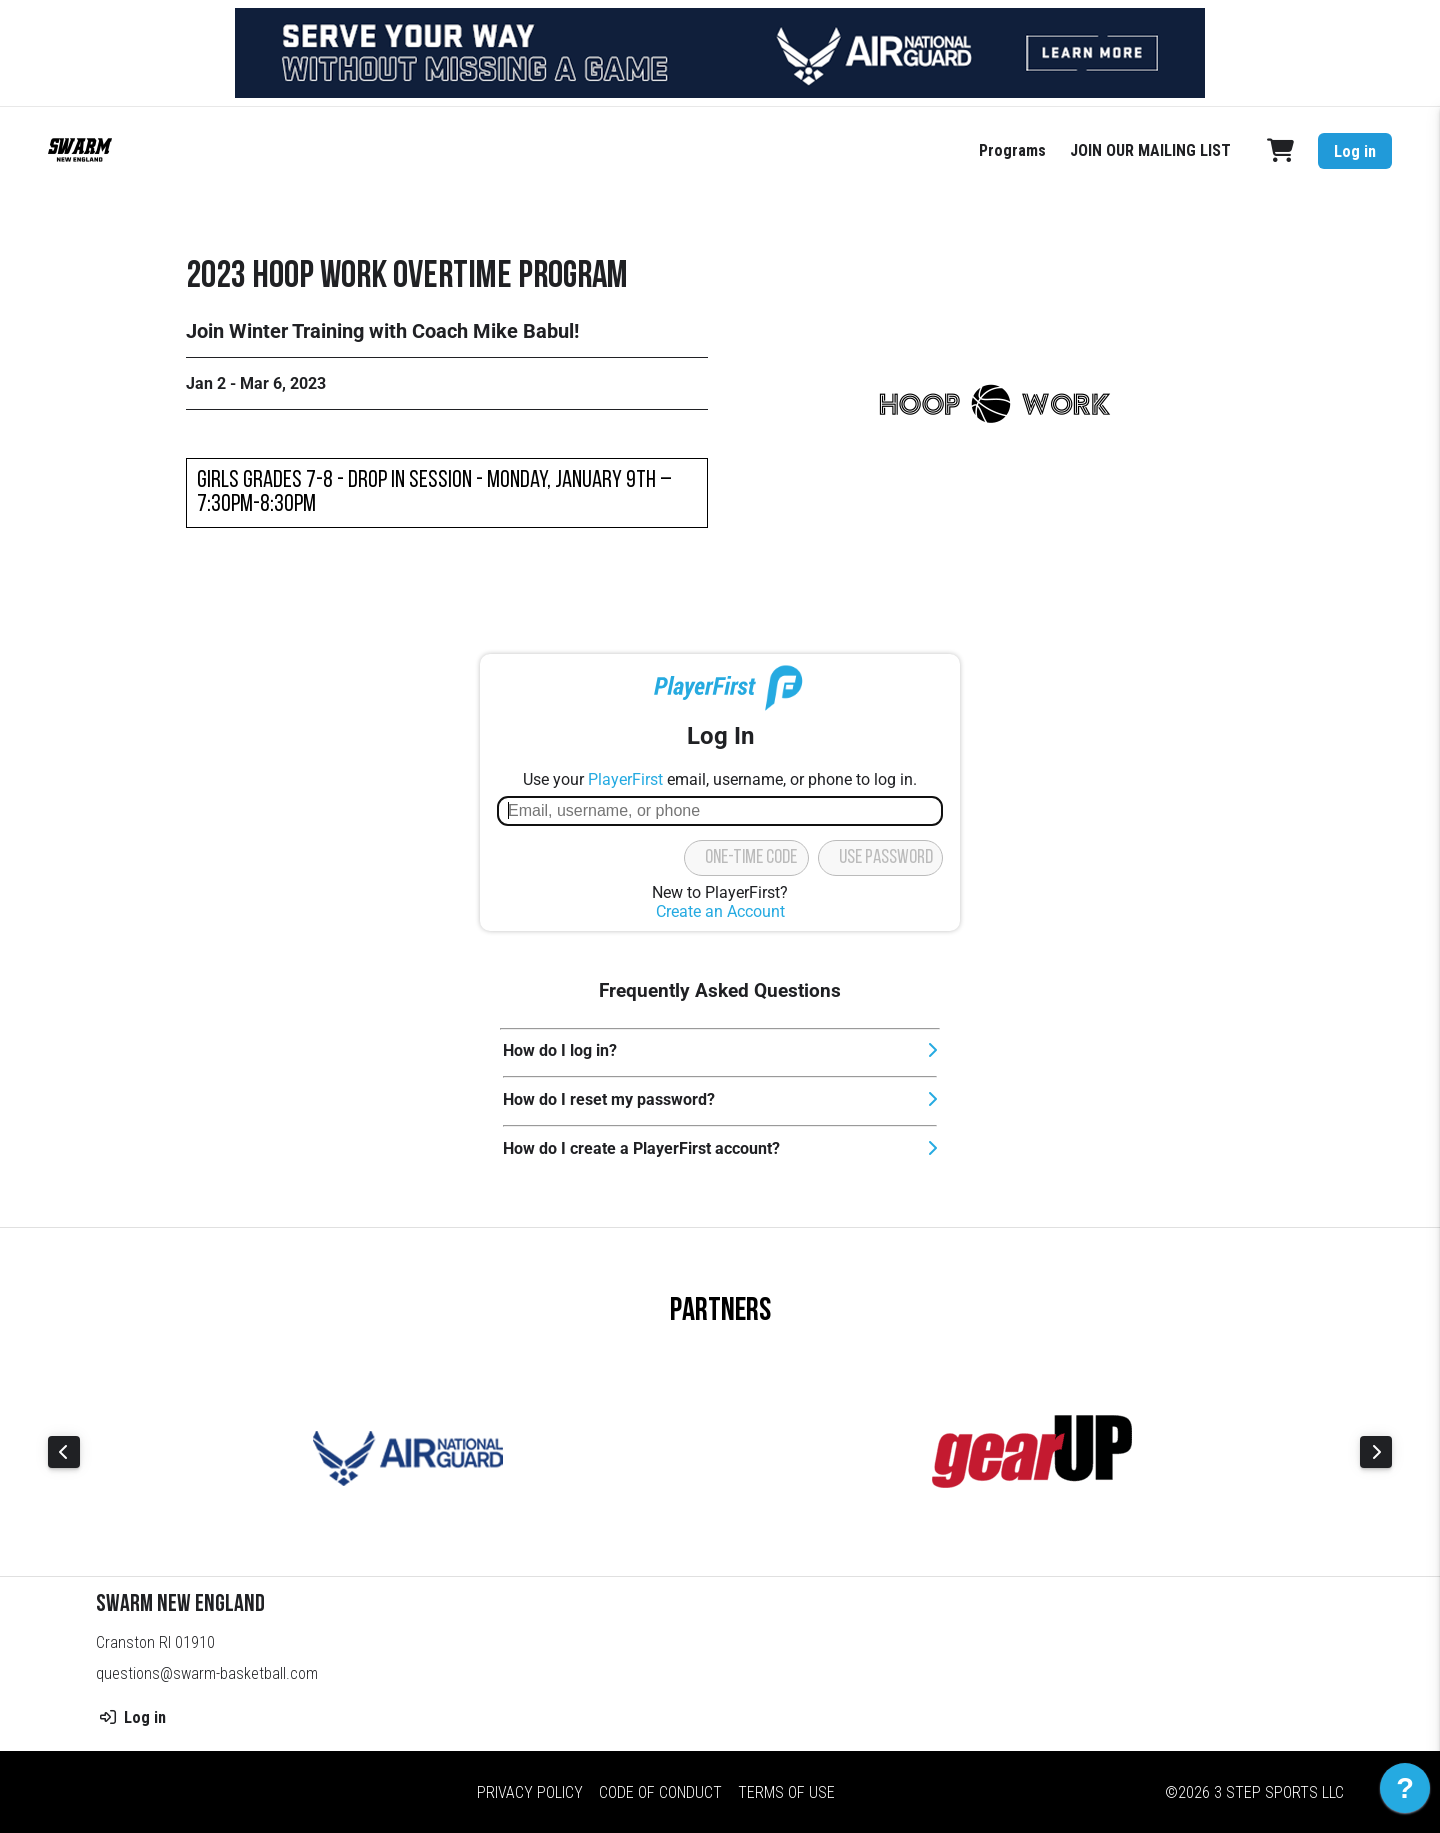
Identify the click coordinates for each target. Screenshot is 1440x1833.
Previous (64, 1452)
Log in (1355, 151)
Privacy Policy (530, 1792)
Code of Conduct (660, 1792)
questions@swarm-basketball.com (207, 1673)
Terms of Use (786, 1792)
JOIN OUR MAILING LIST (1150, 150)
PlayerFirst (625, 779)
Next (1376, 1452)
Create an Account (720, 911)
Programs (1012, 150)
